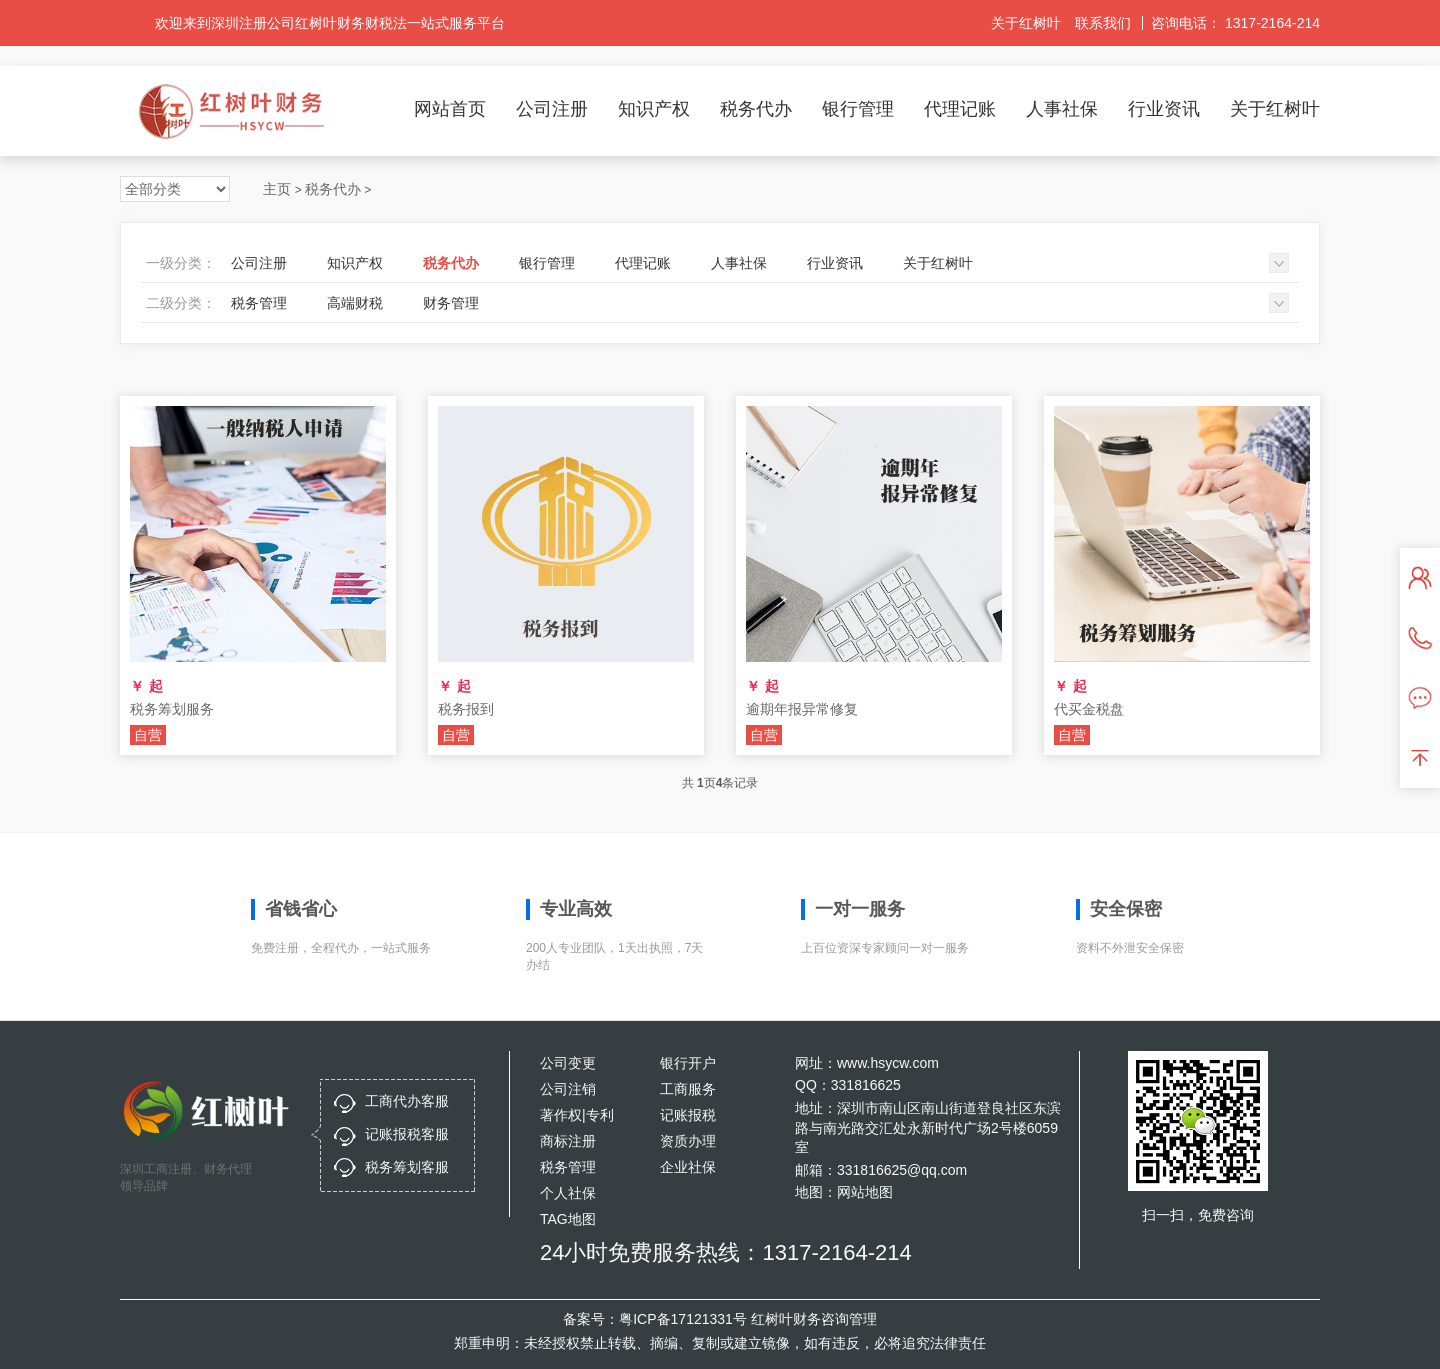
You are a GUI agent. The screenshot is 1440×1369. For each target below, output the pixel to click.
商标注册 (568, 1141)
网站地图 (865, 1192)
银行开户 (688, 1063)
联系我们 (1103, 23)
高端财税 (355, 303)
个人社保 (568, 1193)
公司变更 (568, 1063)
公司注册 (552, 109)
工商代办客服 (407, 1101)
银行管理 (858, 109)
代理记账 (960, 109)
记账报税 (688, 1115)
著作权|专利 (577, 1115)
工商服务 (688, 1089)
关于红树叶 (1026, 23)
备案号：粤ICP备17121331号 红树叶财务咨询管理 (720, 1319)
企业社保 (688, 1167)
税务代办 (756, 109)
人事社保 (1062, 109)
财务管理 (451, 303)
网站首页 (450, 109)
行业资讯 (1164, 109)
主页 (277, 189)
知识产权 (654, 109)
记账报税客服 (407, 1134)
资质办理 (688, 1141)
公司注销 (568, 1089)
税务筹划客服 (407, 1167)
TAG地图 (568, 1219)
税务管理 (259, 303)
